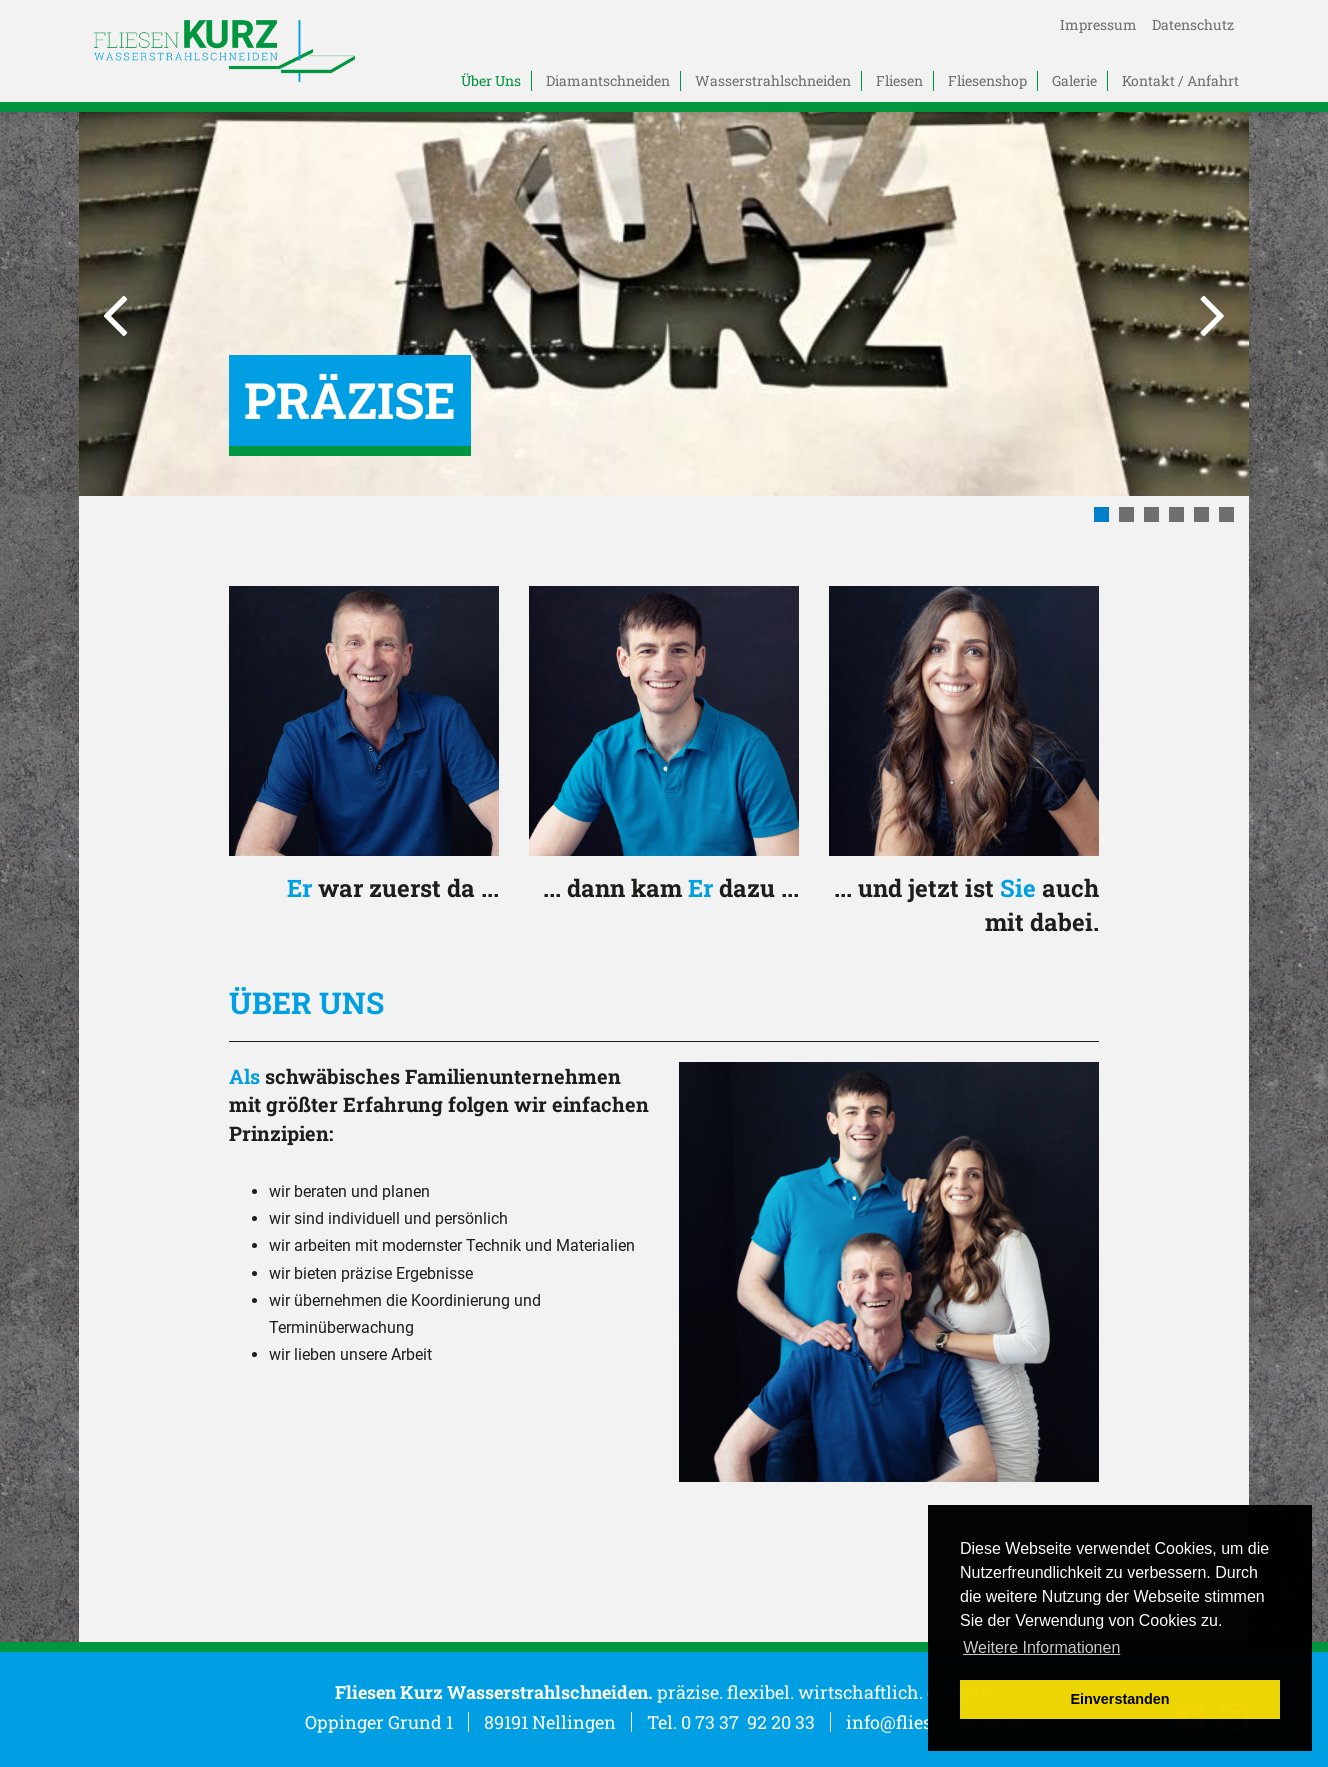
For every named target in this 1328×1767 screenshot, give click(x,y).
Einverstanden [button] (1119, 1699)
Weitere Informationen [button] (1041, 1647)
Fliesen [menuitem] (899, 80)
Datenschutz (1193, 24)
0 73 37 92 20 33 (748, 1722)
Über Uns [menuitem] (491, 80)
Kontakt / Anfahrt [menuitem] (1180, 80)
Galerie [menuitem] (1074, 80)
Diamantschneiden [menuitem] (608, 80)
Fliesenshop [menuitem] (987, 80)
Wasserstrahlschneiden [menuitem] (773, 80)
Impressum (1098, 24)
